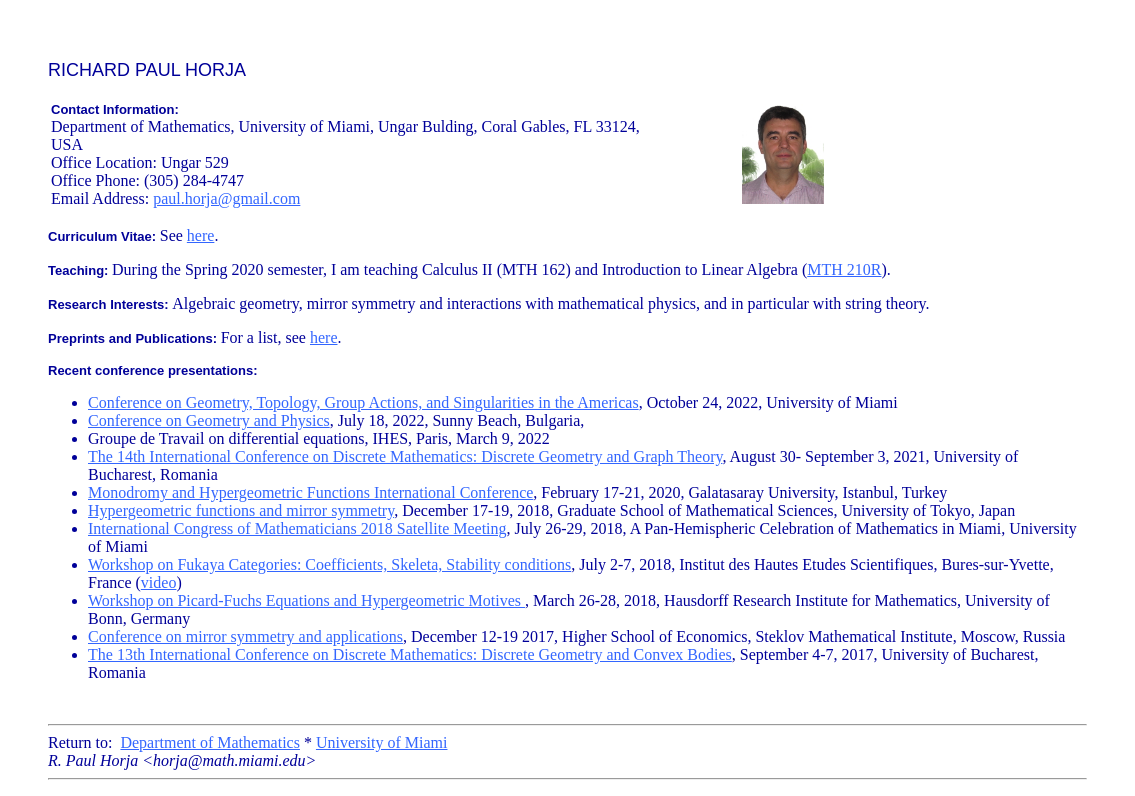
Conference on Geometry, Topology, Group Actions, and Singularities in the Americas (363, 402)
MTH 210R (844, 269)
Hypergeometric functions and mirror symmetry (241, 510)
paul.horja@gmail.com (226, 198)
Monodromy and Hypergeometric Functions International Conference (310, 492)
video (159, 582)
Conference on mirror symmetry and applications (245, 636)
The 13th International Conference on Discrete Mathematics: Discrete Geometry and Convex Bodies (410, 654)
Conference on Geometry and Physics (209, 420)
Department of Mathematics (210, 742)
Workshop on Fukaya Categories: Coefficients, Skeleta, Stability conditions (329, 564)
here (201, 235)
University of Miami (382, 742)
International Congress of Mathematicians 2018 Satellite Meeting (297, 528)
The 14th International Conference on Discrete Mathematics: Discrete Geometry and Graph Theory (405, 456)
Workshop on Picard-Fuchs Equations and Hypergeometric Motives (306, 600)
